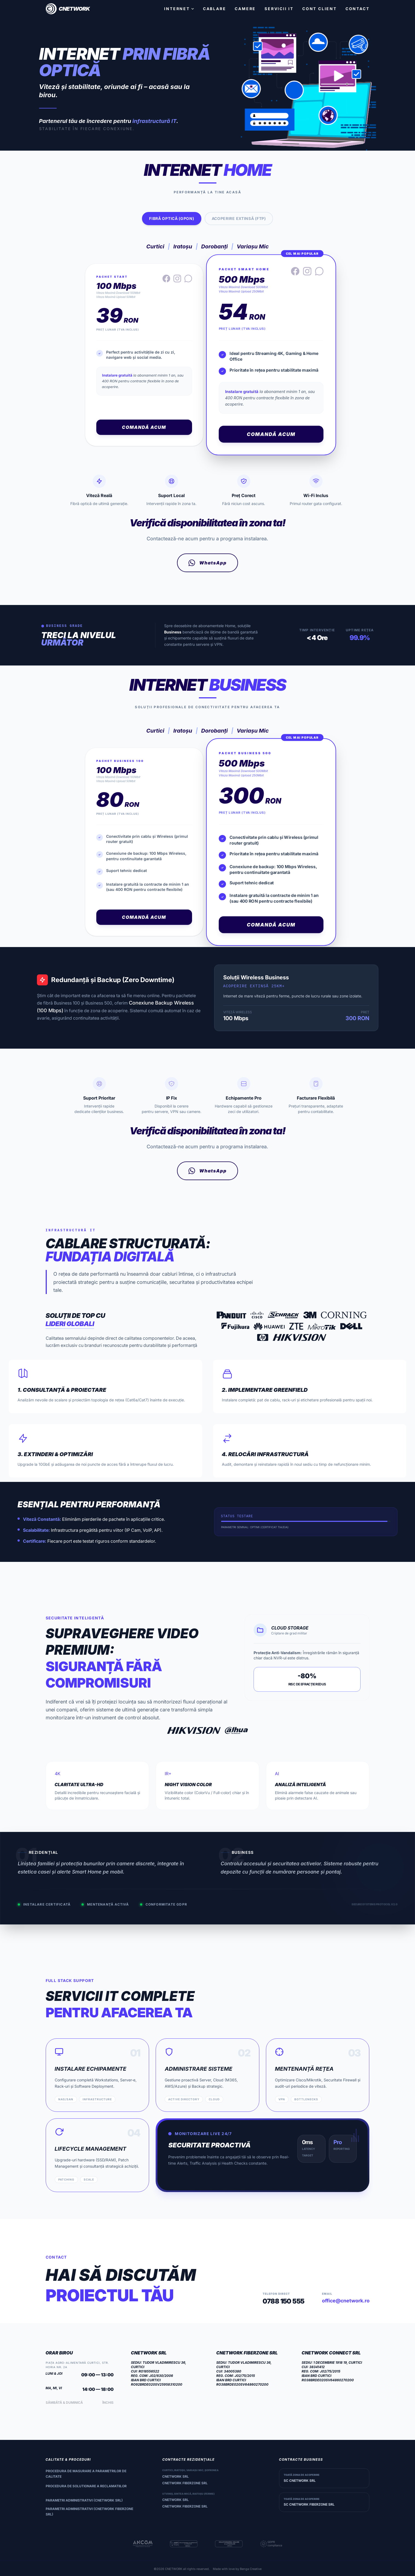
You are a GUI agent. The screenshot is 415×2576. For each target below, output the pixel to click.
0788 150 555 (283, 2301)
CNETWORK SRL (175, 2476)
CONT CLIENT (319, 8)
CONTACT (358, 8)
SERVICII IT (279, 8)
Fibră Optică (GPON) (171, 218)
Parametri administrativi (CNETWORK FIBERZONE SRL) (89, 2511)
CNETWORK (173, 2569)
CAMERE (245, 8)
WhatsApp (207, 563)
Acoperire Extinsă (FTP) (239, 218)
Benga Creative (251, 2569)
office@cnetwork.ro (346, 2301)
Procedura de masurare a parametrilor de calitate (86, 2474)
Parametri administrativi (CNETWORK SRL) (84, 2500)
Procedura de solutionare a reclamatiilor (86, 2486)
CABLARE (214, 8)
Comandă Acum (144, 427)
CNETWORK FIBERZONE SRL (185, 2483)
